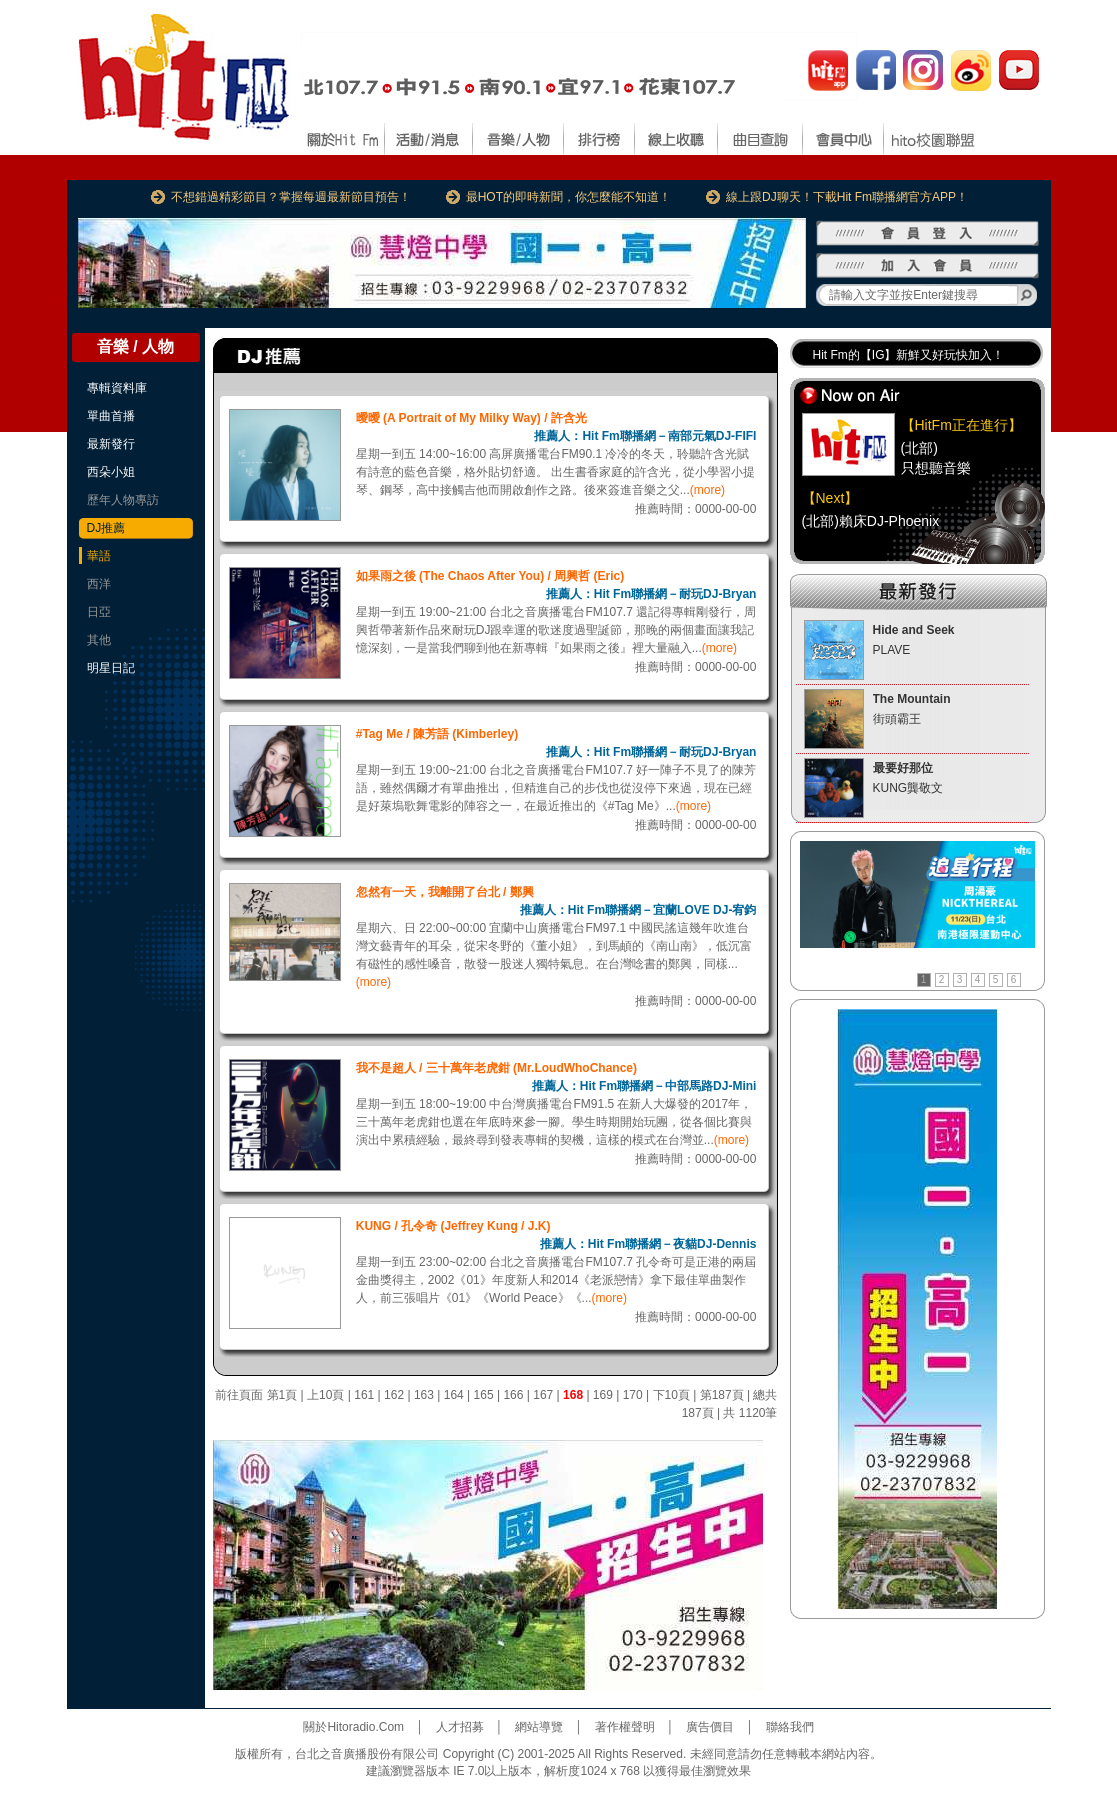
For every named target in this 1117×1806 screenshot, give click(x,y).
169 (603, 1395)
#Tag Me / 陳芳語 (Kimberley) (437, 734)
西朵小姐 (111, 472)
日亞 (99, 612)
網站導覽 (539, 1727)
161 (364, 1395)
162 (394, 1395)
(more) (707, 490)
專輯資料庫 (117, 388)
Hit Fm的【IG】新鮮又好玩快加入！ (909, 355)
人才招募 (460, 1727)
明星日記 (111, 668)
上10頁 (325, 1395)
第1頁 (282, 1395)
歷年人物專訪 (123, 500)
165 (484, 1395)
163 (424, 1395)
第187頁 (722, 1395)
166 (513, 1395)
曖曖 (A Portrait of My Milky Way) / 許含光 (471, 418)
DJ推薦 (106, 528)
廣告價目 (710, 1727)
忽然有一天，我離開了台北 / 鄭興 (445, 892)
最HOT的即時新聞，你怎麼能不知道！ (568, 197)
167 (543, 1395)
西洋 (99, 584)
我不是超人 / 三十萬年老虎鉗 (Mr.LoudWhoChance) (496, 1068)
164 (454, 1395)
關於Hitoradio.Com (353, 1727)
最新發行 (111, 444)
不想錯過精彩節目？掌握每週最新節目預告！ (291, 197)
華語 (99, 556)
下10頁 (671, 1395)
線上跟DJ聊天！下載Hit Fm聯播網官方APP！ (847, 197)
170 (633, 1395)
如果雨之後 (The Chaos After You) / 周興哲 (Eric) (490, 576)
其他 (99, 640)
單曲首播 (111, 416)
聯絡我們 (790, 1727)
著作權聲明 (625, 1727)
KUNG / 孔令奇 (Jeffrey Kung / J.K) (453, 1226)
